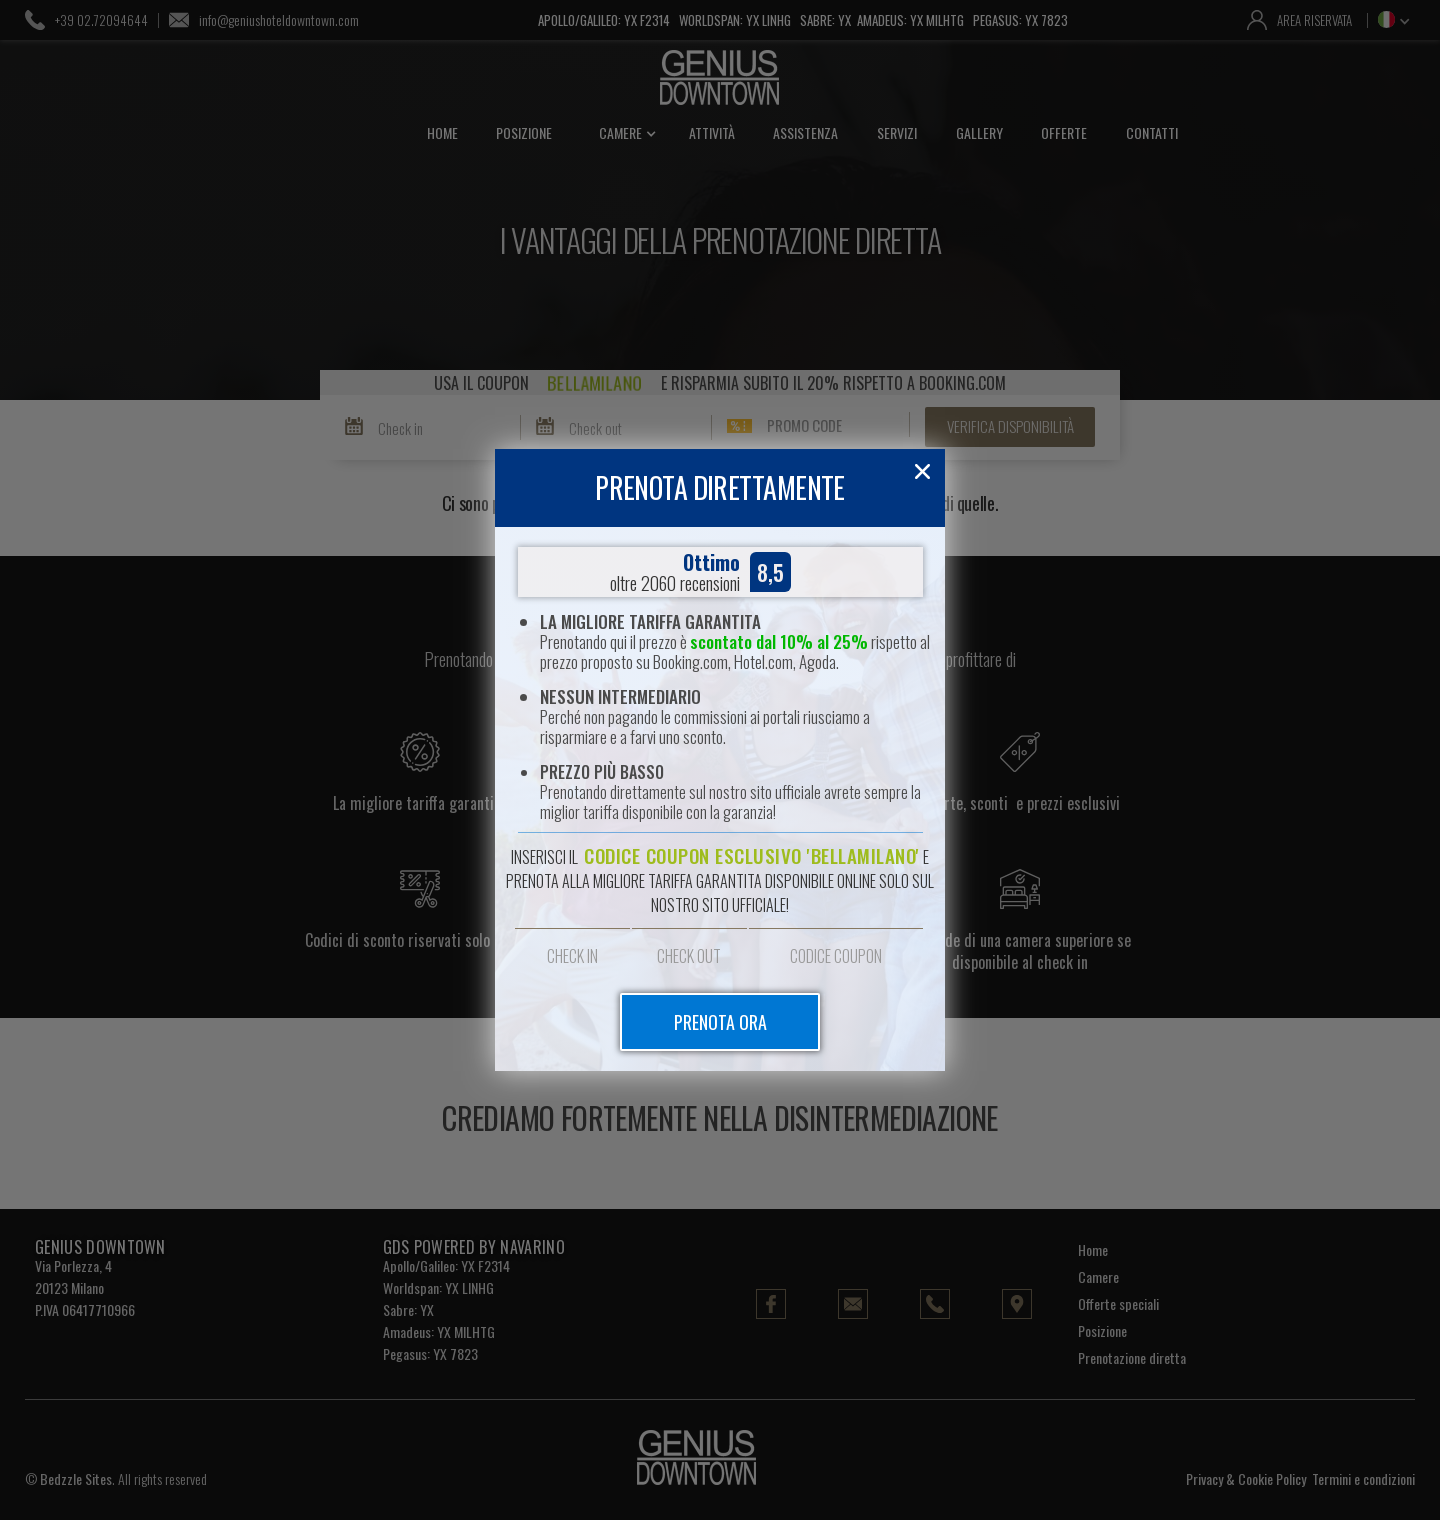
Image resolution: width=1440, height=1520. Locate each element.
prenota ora (720, 1022)
